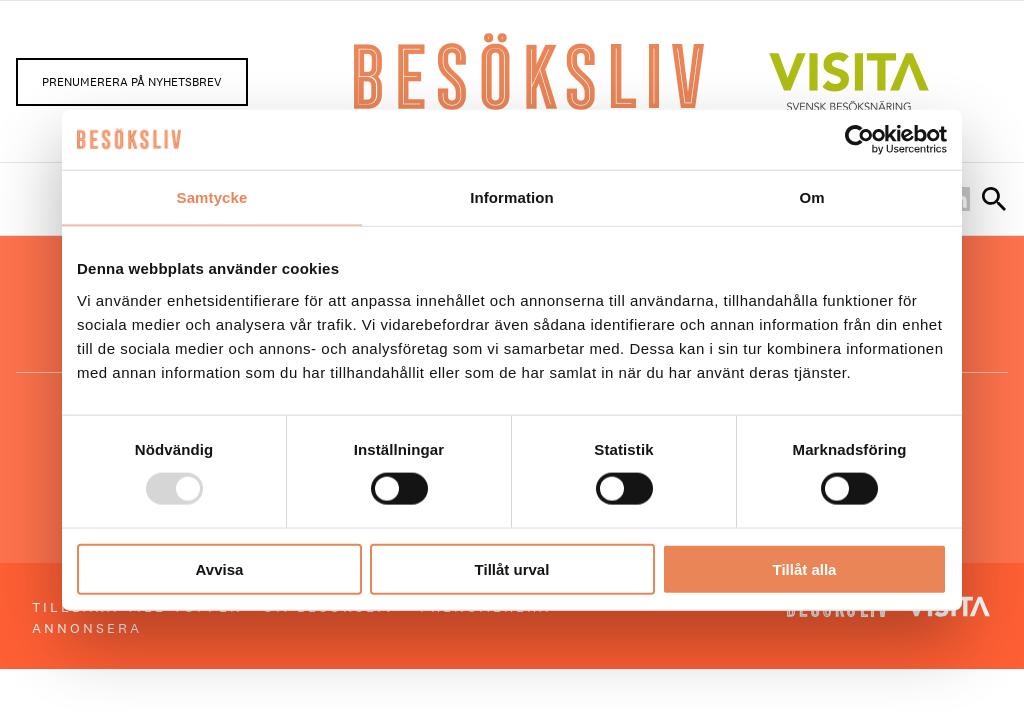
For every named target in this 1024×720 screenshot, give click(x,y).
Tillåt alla (805, 568)
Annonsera (87, 628)
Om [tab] (811, 197)
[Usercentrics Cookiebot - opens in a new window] (859, 140)
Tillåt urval (512, 568)
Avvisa (220, 568)
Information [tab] (512, 197)
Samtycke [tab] (212, 197)
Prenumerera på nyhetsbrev (132, 82)
